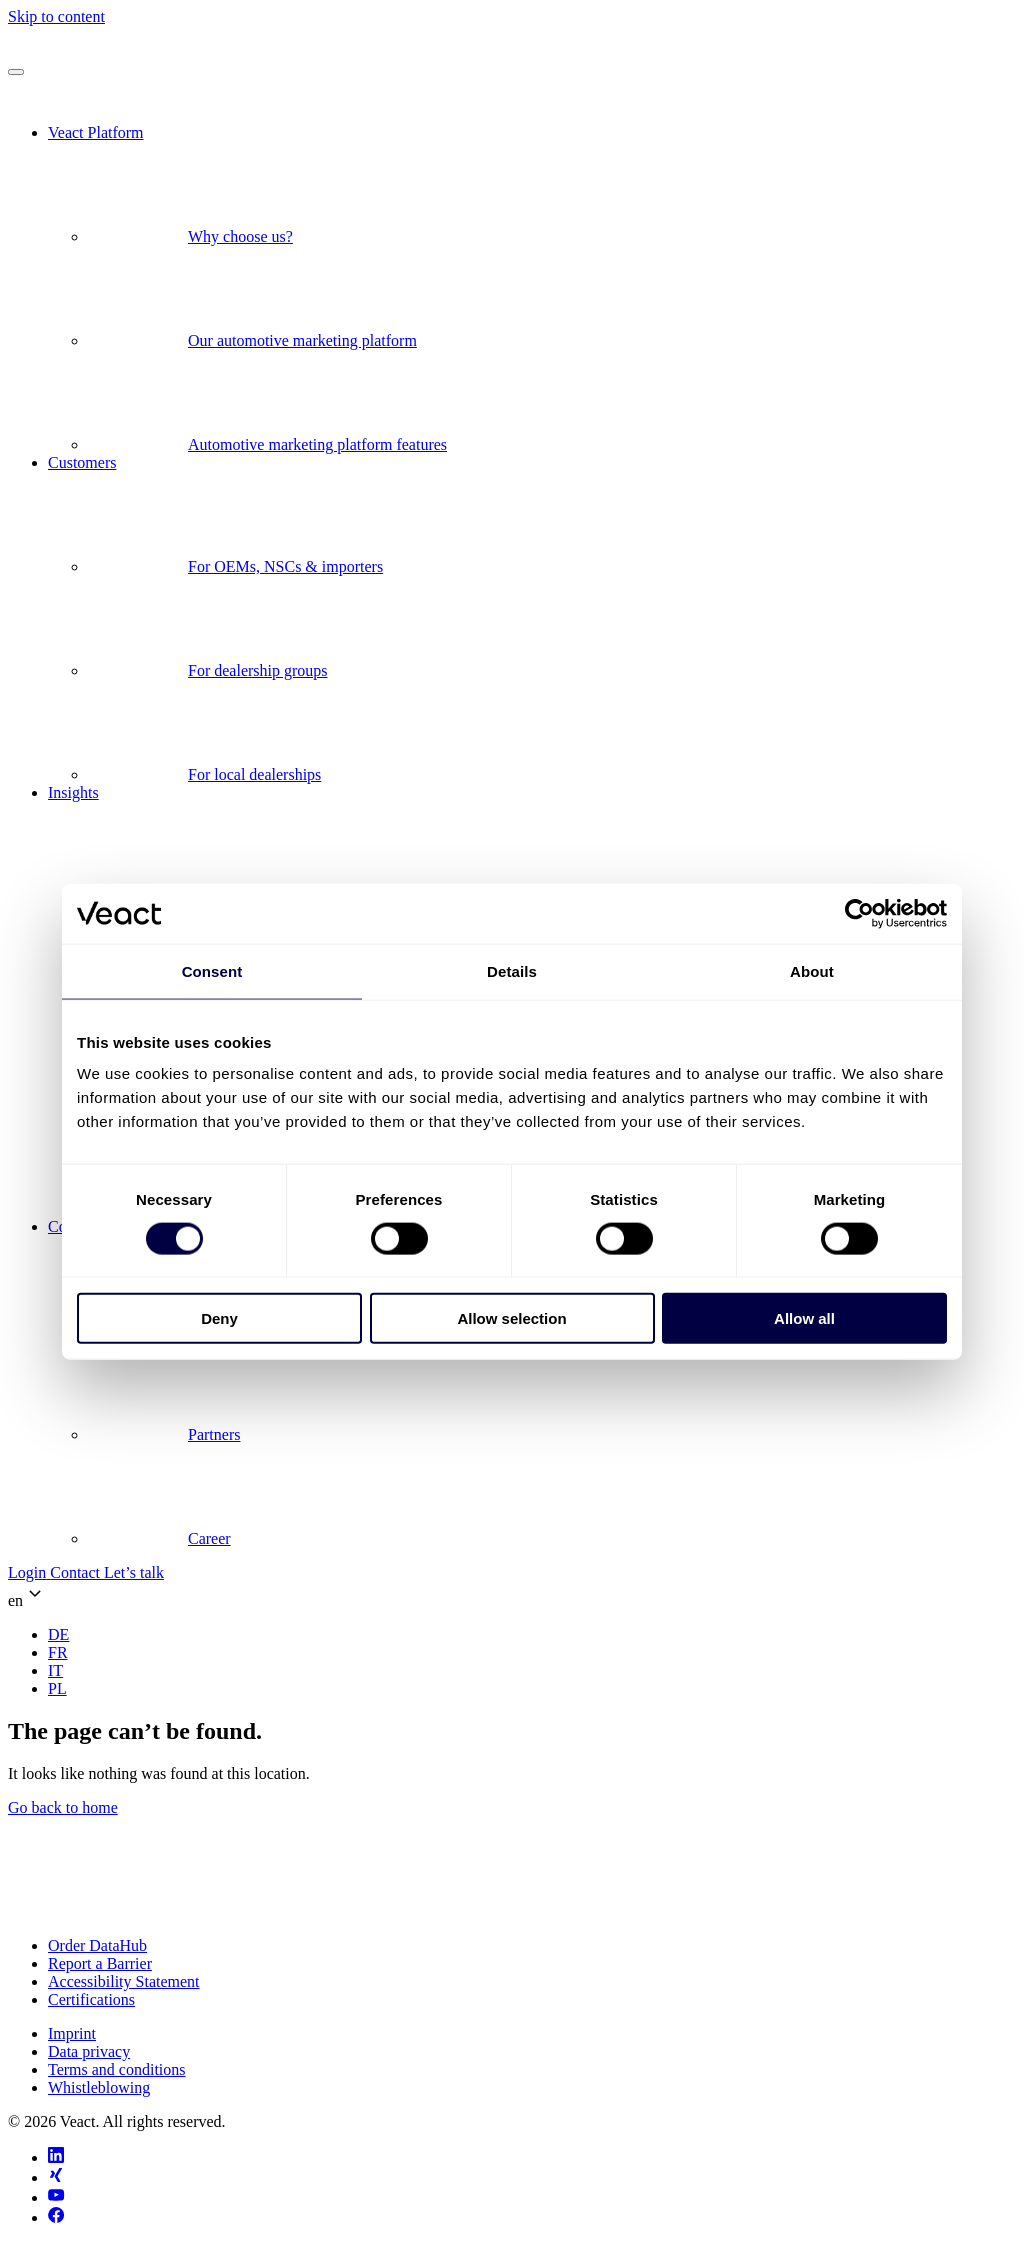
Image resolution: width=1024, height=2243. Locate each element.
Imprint (72, 2033)
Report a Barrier (100, 1963)
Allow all (804, 1318)
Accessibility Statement (124, 1981)
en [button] (27, 1595)
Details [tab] (512, 970)
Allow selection (511, 1318)
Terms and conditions (117, 2069)
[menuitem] (58, 1634)
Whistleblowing (99, 2087)
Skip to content (56, 16)
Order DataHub (97, 1945)
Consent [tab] (212, 970)
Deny (219, 1318)
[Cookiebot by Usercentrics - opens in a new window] (859, 913)
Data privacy (89, 2051)
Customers (82, 462)
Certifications (91, 1999)
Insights (73, 792)
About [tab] (812, 970)
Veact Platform (96, 132)
